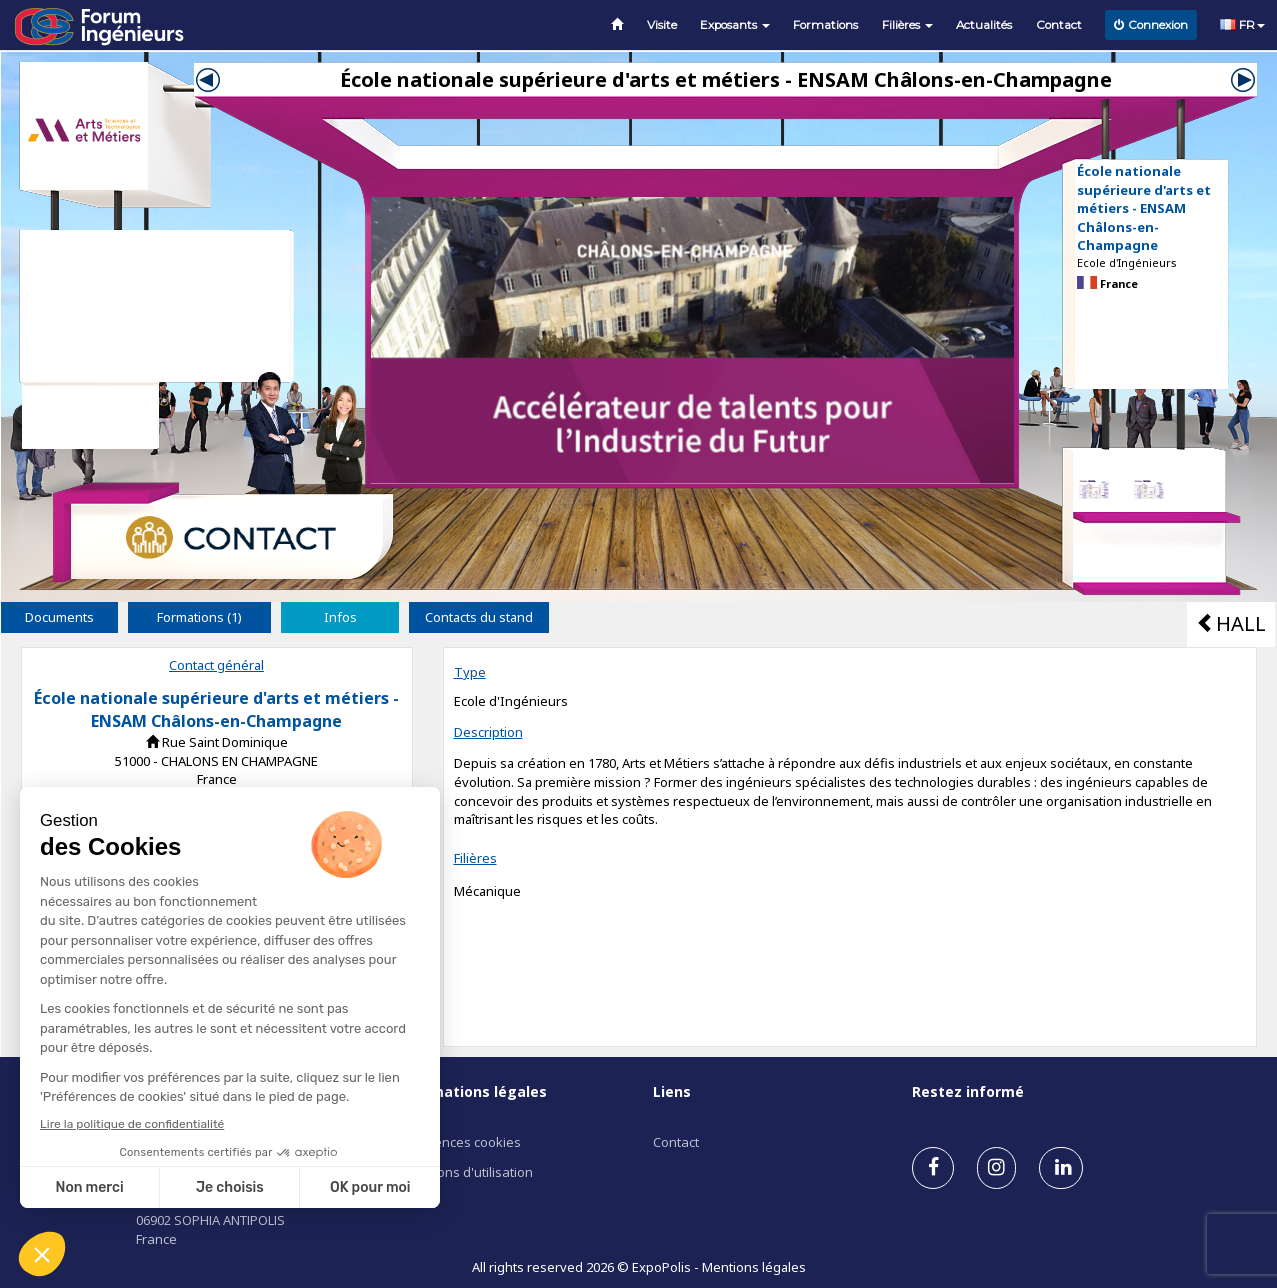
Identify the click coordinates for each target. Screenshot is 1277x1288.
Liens (672, 1091)
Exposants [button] (735, 25)
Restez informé (968, 1091)
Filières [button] (907, 25)
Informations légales (471, 1091)
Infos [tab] (340, 617)
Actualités (984, 25)
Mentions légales (754, 1267)
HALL (1231, 623)
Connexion (1151, 25)
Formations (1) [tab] (199, 617)
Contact (1059, 25)
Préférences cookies (458, 1142)
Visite (662, 25)
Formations (825, 25)
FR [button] (1242, 25)
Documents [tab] (59, 617)
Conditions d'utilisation (464, 1172)
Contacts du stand (479, 617)
